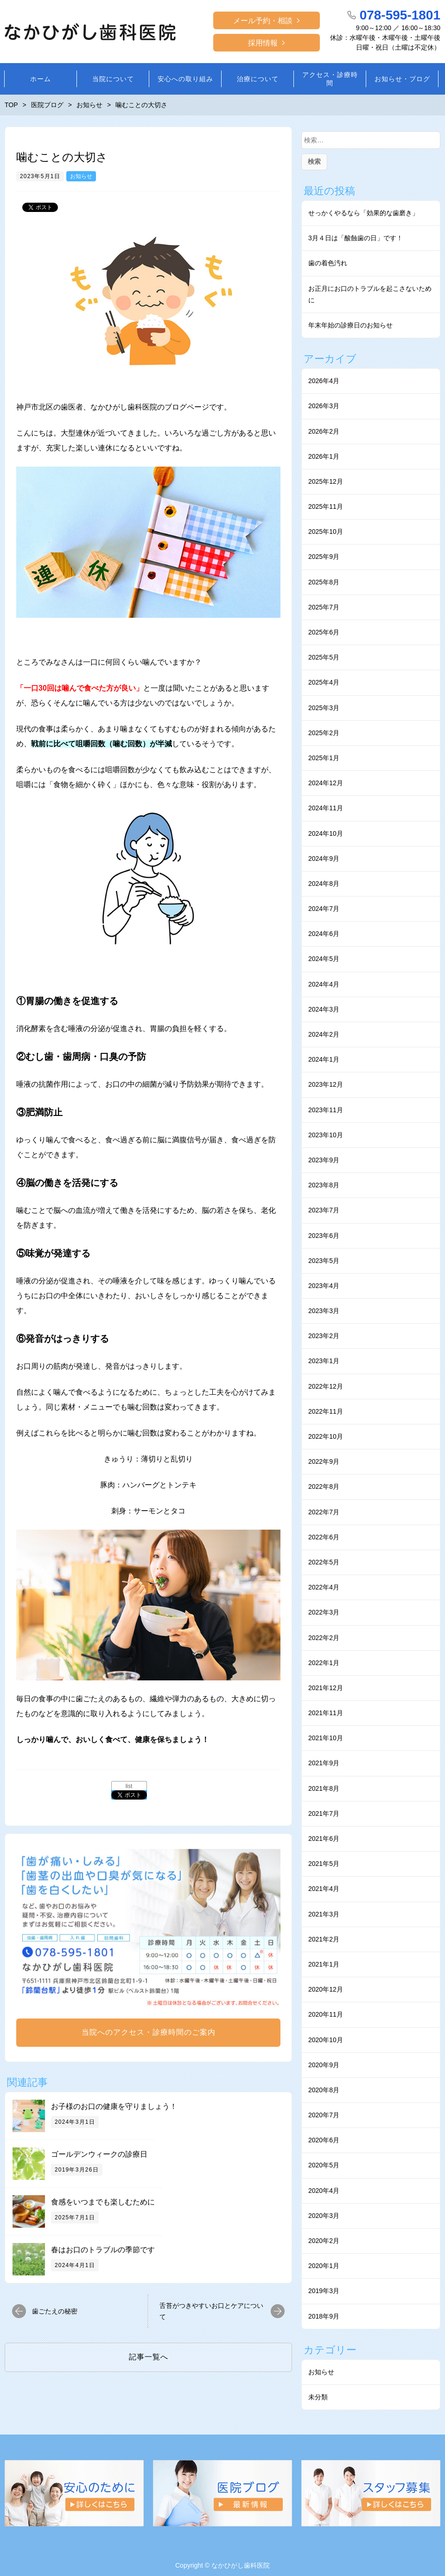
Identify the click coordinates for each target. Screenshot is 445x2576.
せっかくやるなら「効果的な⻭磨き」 (363, 213)
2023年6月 (323, 1235)
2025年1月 (323, 758)
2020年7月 (323, 2115)
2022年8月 (323, 1486)
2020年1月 (323, 2265)
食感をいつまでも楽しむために (103, 2202)
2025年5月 (323, 657)
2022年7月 (323, 1512)
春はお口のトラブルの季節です (103, 2250)
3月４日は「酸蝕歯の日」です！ (355, 238)
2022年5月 (323, 1562)
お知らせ (81, 176)
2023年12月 (325, 1084)
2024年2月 (323, 1034)
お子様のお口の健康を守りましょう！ (114, 2106)
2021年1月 (323, 1964)
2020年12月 (325, 1989)
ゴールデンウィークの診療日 (99, 2154)
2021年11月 (325, 1713)
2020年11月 (325, 2014)
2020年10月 (325, 2040)
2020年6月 (323, 2140)
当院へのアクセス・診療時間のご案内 (149, 2032)
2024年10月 (325, 833)
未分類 (318, 2397)
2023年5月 (323, 1260)
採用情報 (263, 43)
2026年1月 (323, 456)
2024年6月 (323, 933)
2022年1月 (323, 1662)
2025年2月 (323, 733)
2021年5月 (323, 1863)
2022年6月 (323, 1537)
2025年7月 (323, 607)
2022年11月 (325, 1411)
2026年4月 (323, 380)
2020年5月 (323, 2165)
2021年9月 (323, 1763)
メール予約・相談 (262, 21)
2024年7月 (323, 908)
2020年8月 (323, 2090)
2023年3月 (323, 1310)
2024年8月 (323, 883)
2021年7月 (323, 1813)
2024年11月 (325, 808)
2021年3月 (323, 1914)
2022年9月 (323, 1461)
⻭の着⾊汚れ (327, 263)
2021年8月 (323, 1788)
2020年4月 (323, 2190)
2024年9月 (323, 858)
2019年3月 (323, 2290)
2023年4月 (323, 1285)
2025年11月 (325, 506)
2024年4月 (323, 984)
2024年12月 (325, 783)
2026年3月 (323, 406)
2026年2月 (323, 431)
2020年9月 (323, 2065)
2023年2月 (323, 1335)
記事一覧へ (148, 2357)
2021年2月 (323, 1939)
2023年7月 (323, 1210)
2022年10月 (325, 1436)
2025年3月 (323, 707)
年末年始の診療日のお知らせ (350, 325)
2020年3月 (323, 2215)
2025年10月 (325, 531)
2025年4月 (323, 682)
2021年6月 (323, 1838)
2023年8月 (323, 1185)
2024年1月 (323, 1059)
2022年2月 (323, 1637)
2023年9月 (323, 1160)
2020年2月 (323, 2240)
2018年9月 (323, 2316)
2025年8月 (323, 582)
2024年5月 (323, 958)
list (129, 1786)
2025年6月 (323, 632)
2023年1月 (323, 1361)
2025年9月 (323, 556)
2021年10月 (325, 1738)
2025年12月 (325, 481)
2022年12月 (325, 1386)
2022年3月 (323, 1612)
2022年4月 (323, 1587)
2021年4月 (323, 1888)
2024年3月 (323, 1009)
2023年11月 (325, 1110)
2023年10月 (325, 1135)
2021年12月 (325, 1688)
